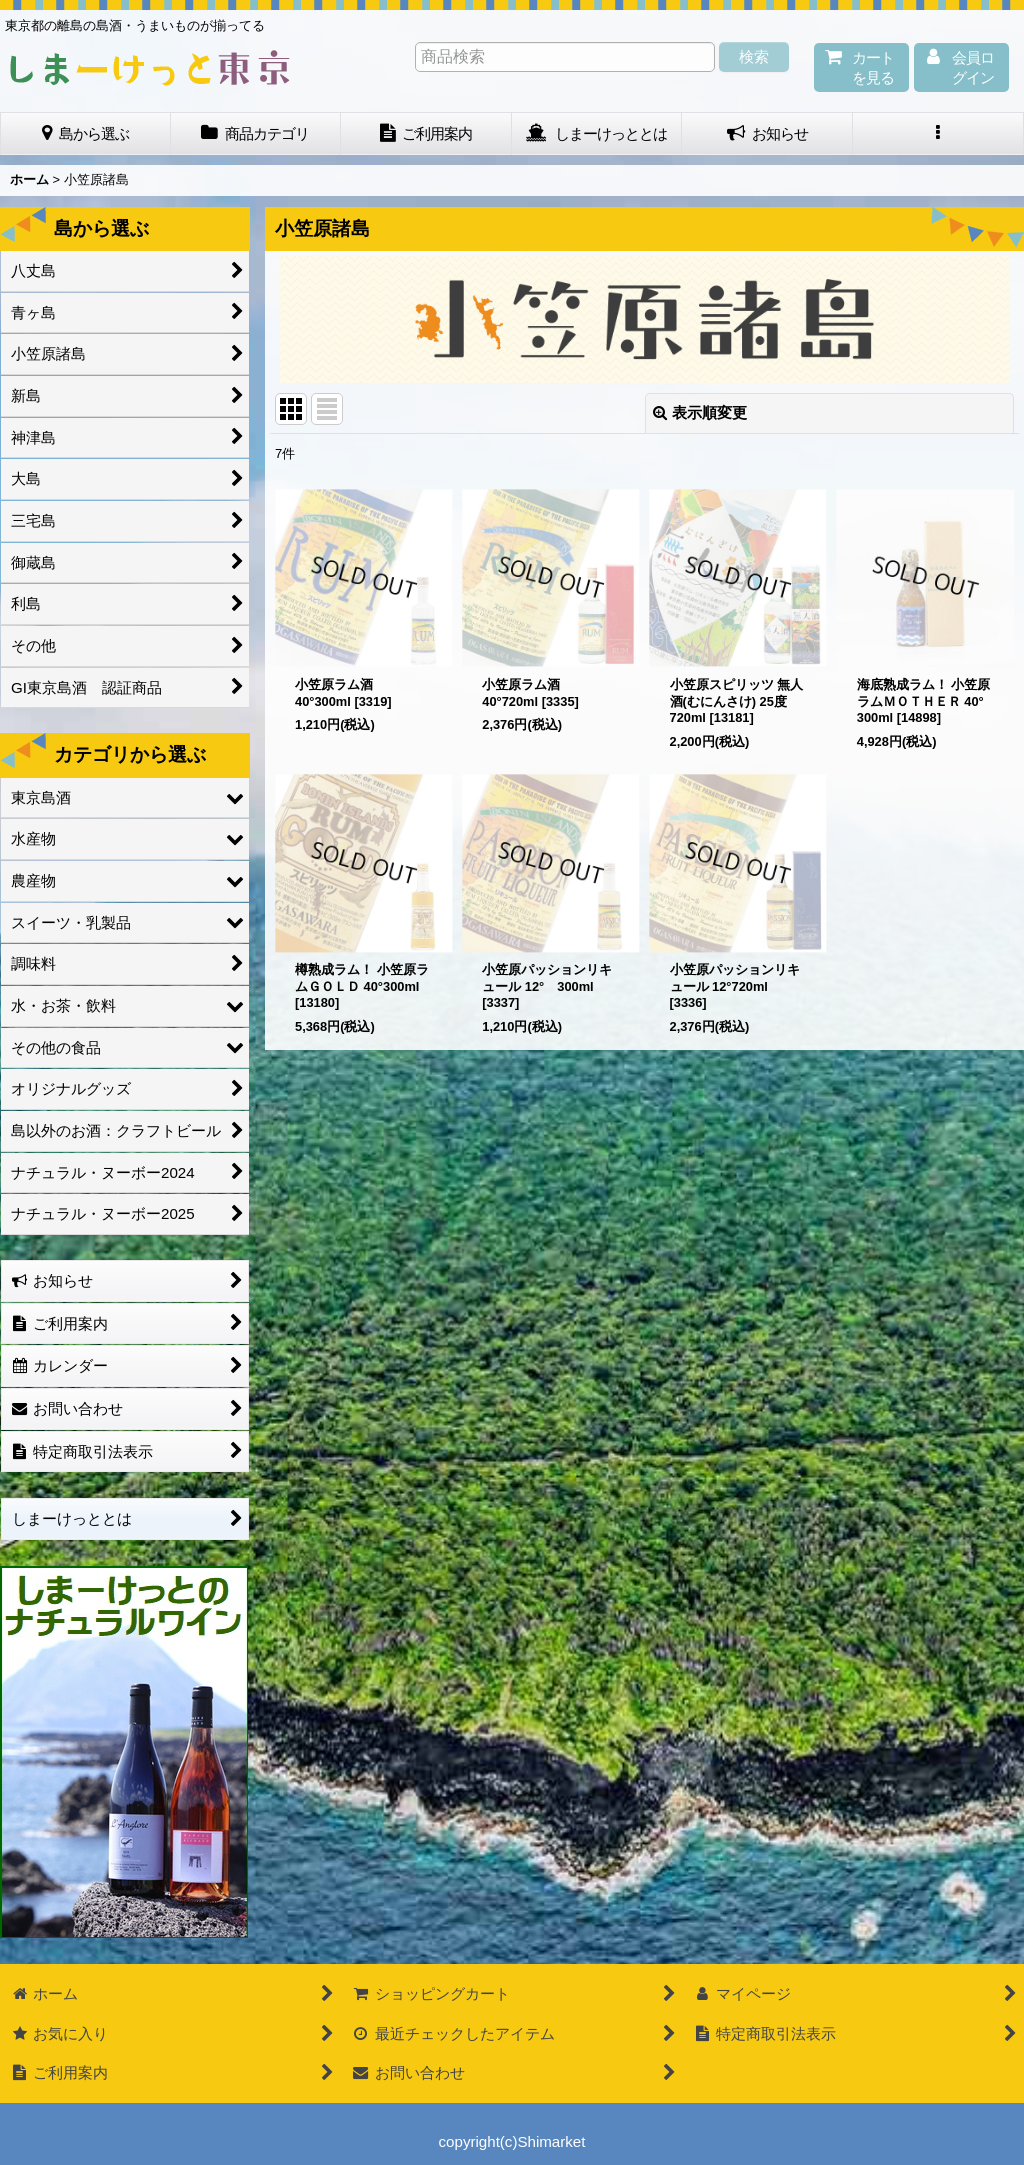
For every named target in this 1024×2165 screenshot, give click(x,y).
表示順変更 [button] (700, 412)
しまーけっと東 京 (150, 68)
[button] (938, 134)
